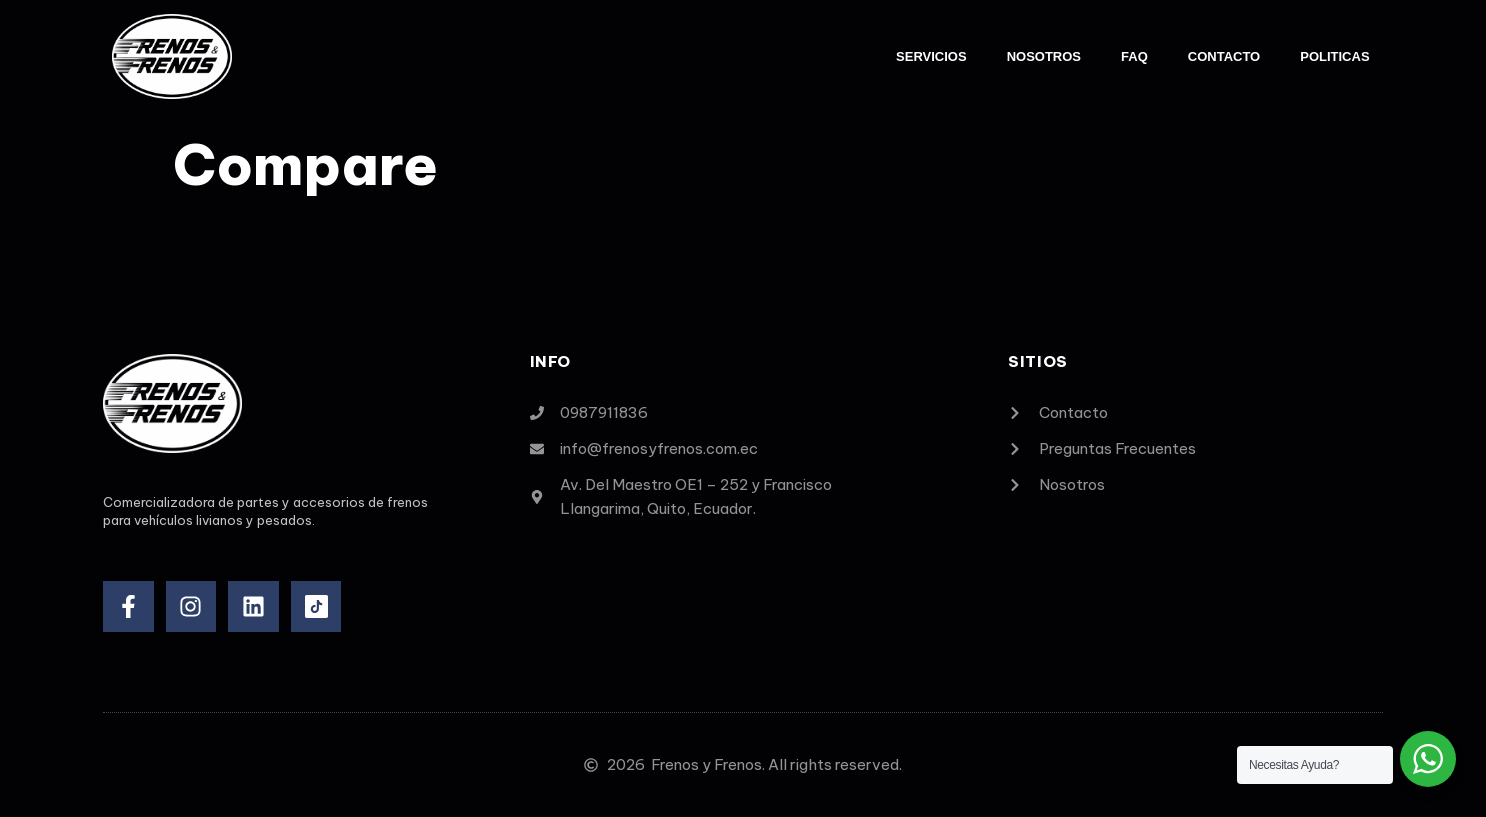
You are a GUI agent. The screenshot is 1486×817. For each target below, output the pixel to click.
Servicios (931, 56)
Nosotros (1044, 56)
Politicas (1334, 56)
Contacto (1224, 56)
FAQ (1134, 56)
